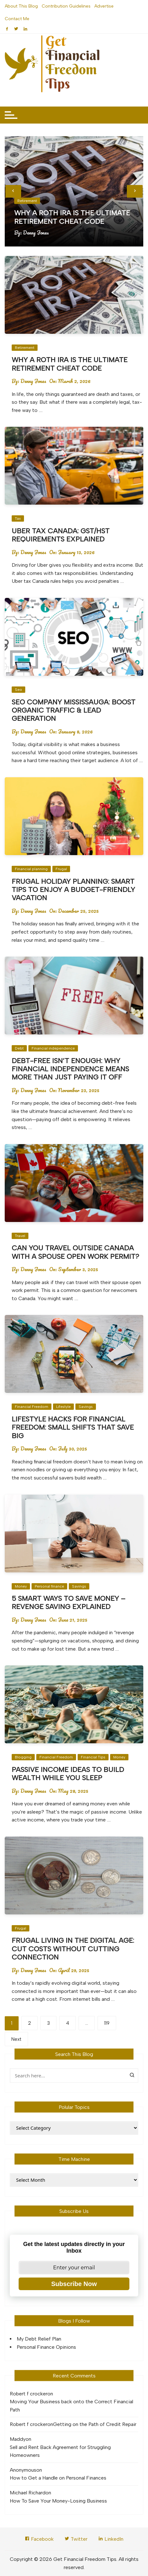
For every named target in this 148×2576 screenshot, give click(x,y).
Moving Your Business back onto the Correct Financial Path (71, 2406)
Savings (86, 1406)
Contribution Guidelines (66, 6)
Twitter (75, 2539)
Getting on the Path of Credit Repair (94, 2424)
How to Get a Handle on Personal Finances (58, 2478)
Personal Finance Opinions (46, 2347)
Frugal (61, 869)
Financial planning (31, 869)
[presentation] (13, 191)
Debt (19, 1048)
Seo (18, 689)
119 (107, 2023)
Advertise (104, 6)
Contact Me (17, 18)
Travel (20, 1236)
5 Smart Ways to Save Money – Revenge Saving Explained (68, 1602)
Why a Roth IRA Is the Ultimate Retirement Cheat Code (72, 217)
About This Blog (21, 6)
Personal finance (49, 1586)
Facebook (39, 2539)
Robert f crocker (28, 2394)
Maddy (18, 2439)
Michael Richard (27, 2493)
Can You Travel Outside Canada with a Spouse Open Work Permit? (75, 1252)
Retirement (27, 201)
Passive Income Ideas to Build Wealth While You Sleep (68, 1773)
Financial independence (53, 1048)
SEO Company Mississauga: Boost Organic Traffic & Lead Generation (73, 710)
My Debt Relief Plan (39, 2339)
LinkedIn (110, 2539)
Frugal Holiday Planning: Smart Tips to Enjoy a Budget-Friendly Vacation (73, 889)
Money (21, 1586)
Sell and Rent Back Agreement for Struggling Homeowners (60, 2451)
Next (16, 2039)
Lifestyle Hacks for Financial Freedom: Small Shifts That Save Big (73, 1427)
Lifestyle (63, 1406)
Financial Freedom (31, 1406)
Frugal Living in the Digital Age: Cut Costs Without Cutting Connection (73, 1948)
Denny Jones (36, 232)
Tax (18, 518)
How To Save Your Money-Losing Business (58, 2501)
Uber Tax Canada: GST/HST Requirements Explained (61, 535)
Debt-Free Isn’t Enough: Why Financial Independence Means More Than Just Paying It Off (70, 1069)
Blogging (23, 1757)
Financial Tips (93, 1757)
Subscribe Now (74, 2283)
